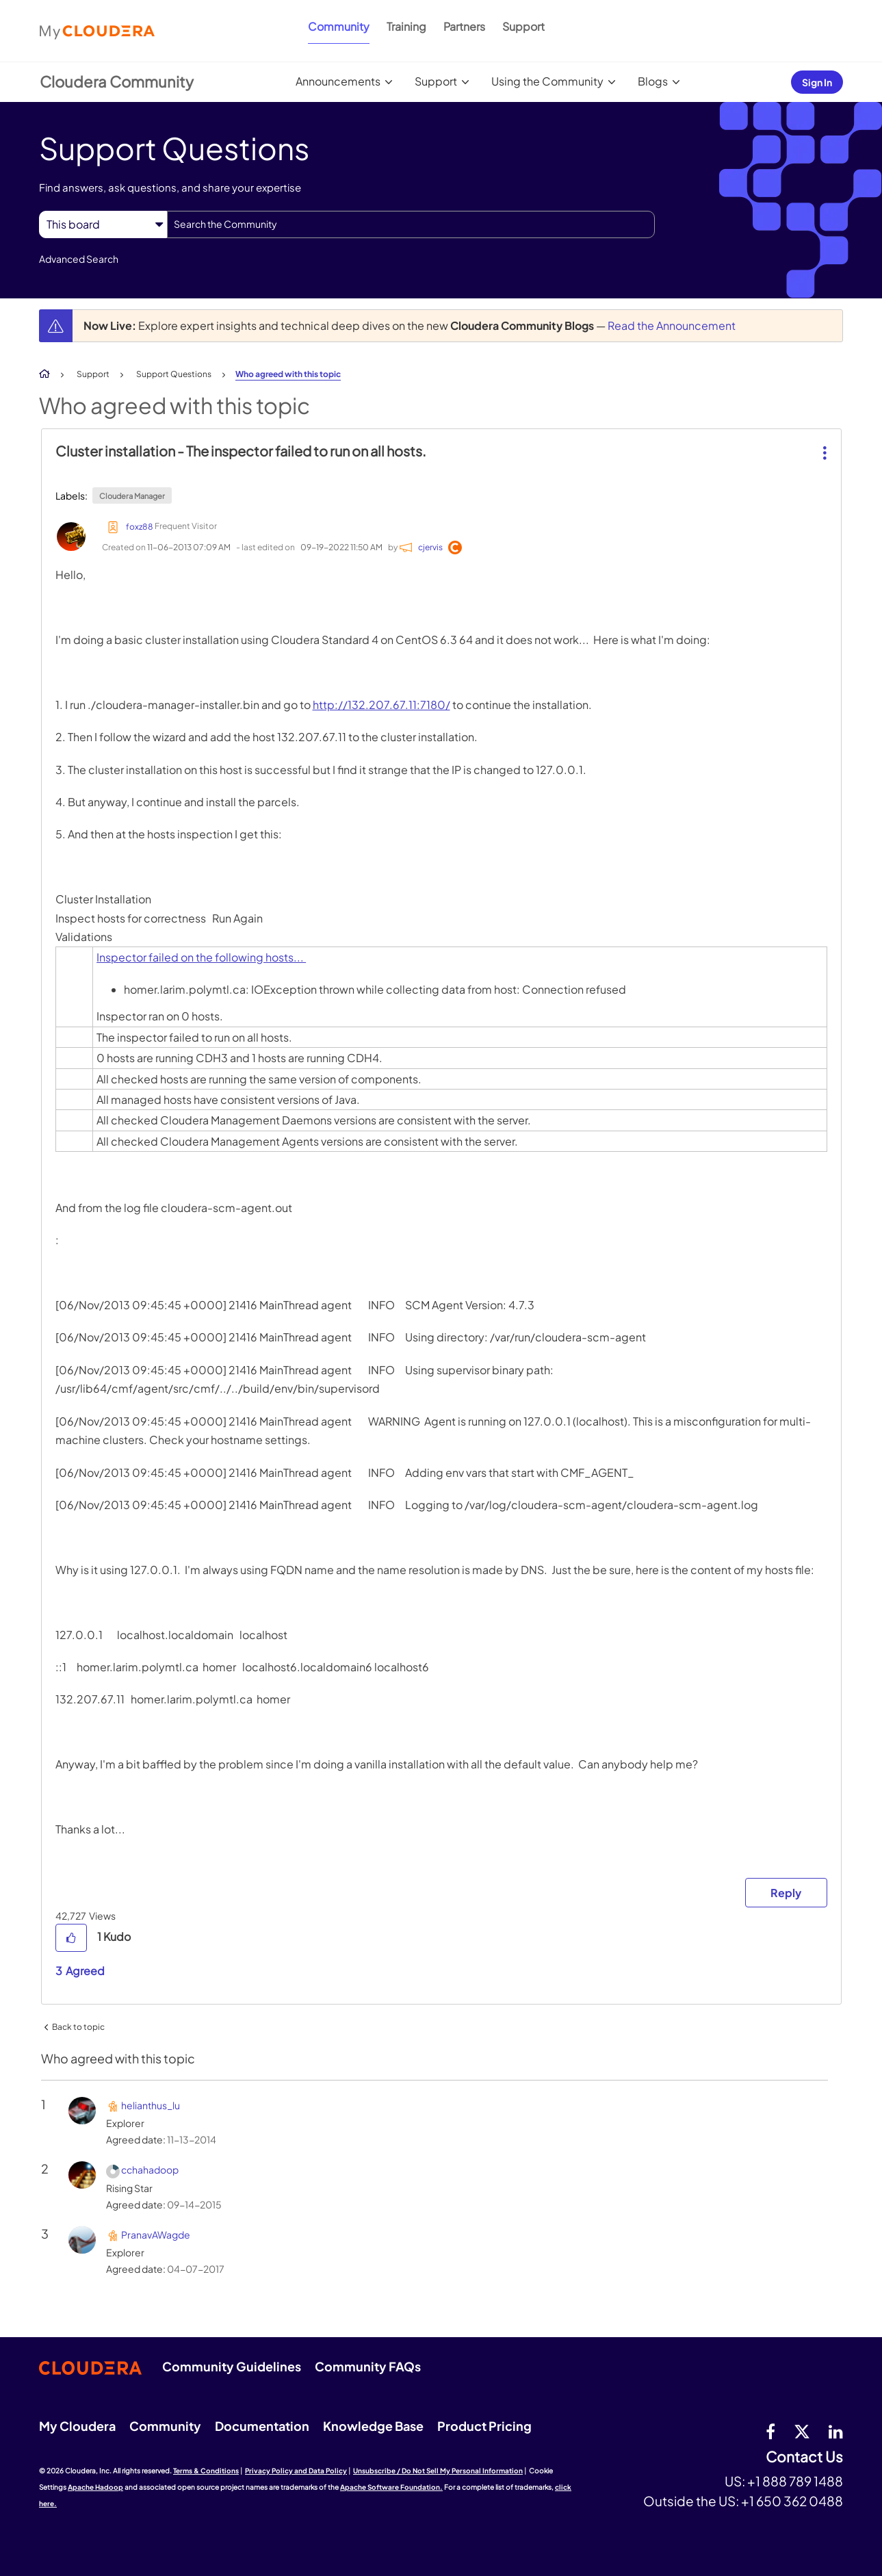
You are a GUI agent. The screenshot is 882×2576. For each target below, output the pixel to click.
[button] (823, 442)
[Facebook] (770, 2431)
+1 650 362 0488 (792, 2501)
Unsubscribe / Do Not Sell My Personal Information (438, 2470)
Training (406, 26)
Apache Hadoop (95, 2487)
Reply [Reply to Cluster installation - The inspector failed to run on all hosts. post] (785, 1892)
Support (523, 26)
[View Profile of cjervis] (430, 547)
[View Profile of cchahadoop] (150, 2169)
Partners (464, 26)
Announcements (338, 81)
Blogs (653, 81)
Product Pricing (484, 2426)
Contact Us (804, 2457)
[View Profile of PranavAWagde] (155, 2234)
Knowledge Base (373, 2426)
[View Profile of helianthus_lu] (150, 2105)
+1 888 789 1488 (795, 2481)
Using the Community (547, 81)
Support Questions (173, 374)
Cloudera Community (117, 81)
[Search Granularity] (103, 224)
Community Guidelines (231, 2366)
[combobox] (411, 224)
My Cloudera (77, 2426)
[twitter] (802, 2431)
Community (338, 26)
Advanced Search (78, 259)
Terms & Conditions (206, 2470)
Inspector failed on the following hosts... (201, 957)
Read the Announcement (672, 325)
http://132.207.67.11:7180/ (381, 704)
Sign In (817, 82)
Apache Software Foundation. (391, 2487)
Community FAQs (368, 2366)
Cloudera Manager (132, 495)
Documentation (262, 2426)
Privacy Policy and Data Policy (296, 2470)
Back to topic (78, 2027)
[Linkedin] (836, 2431)
